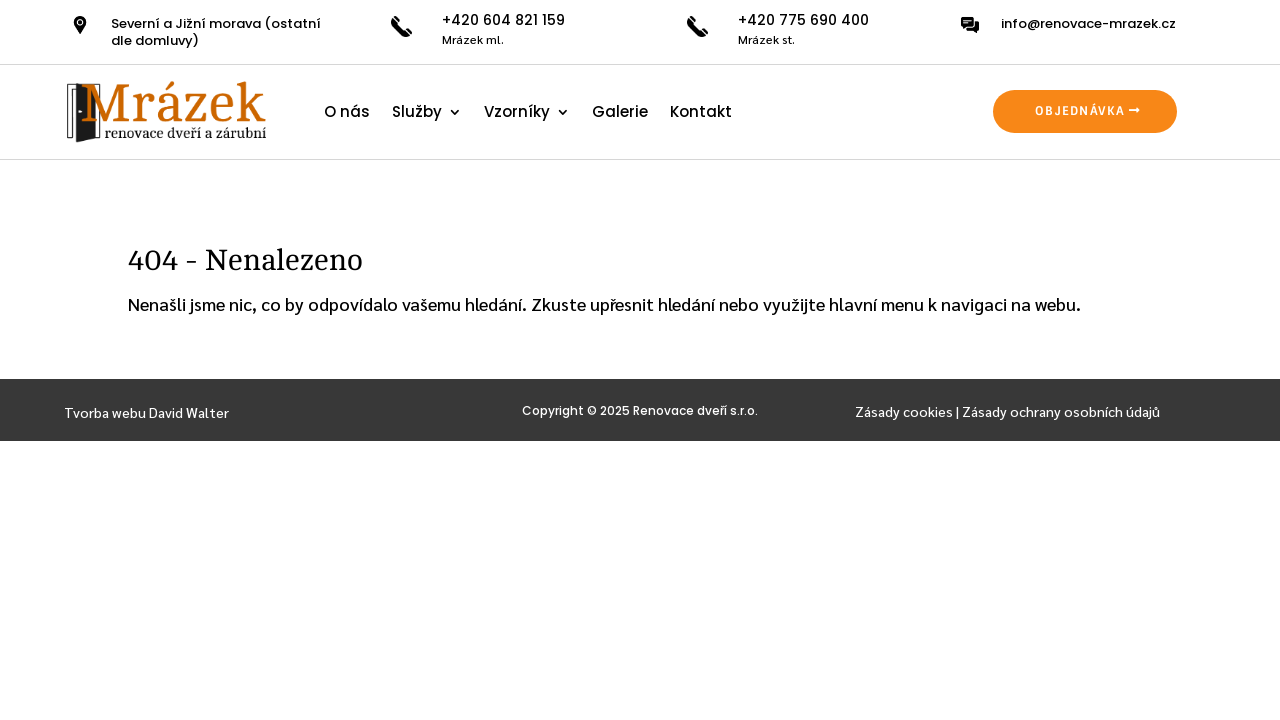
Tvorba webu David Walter (146, 412)
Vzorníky (517, 111)
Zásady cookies (904, 411)
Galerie (620, 111)
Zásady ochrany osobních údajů (1061, 411)
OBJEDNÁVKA (1080, 111)
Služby (417, 111)
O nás (347, 111)
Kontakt (701, 111)
